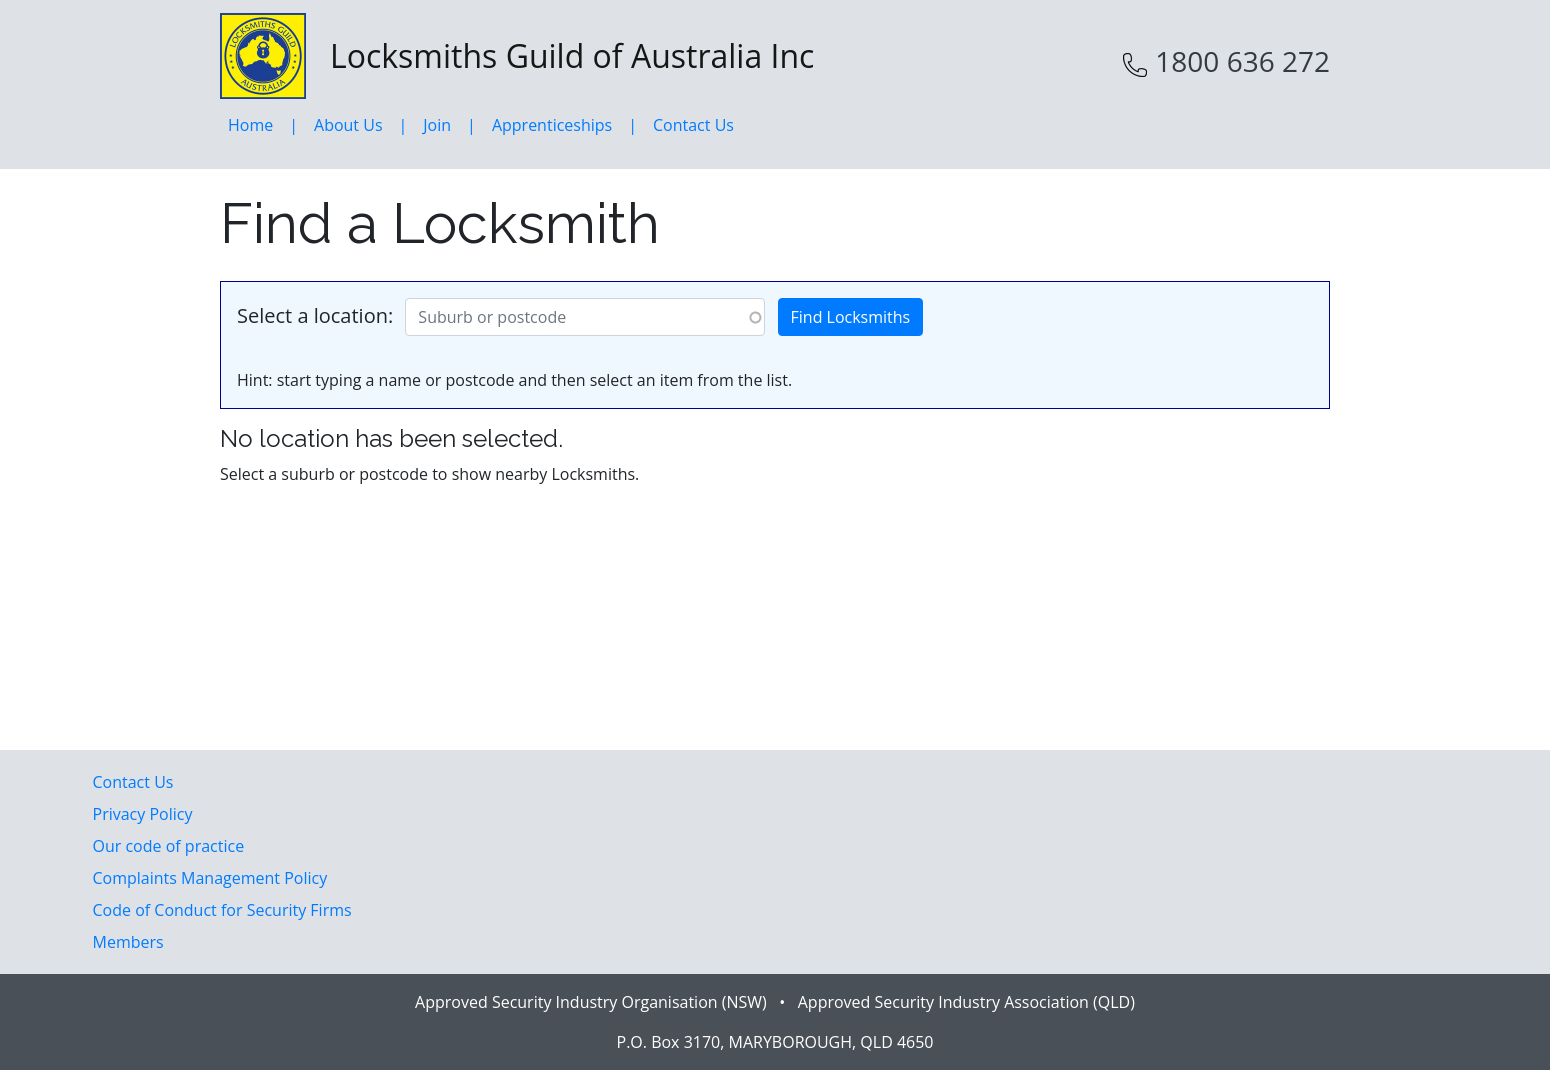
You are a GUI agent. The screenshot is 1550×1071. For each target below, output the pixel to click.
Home (250, 125)
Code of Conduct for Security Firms (222, 910)
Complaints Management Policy (210, 878)
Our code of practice (169, 846)
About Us (348, 125)
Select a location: (315, 315)
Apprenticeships (552, 125)
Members (128, 942)
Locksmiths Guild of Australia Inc (517, 56)
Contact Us (693, 125)
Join (437, 125)
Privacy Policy (143, 814)
